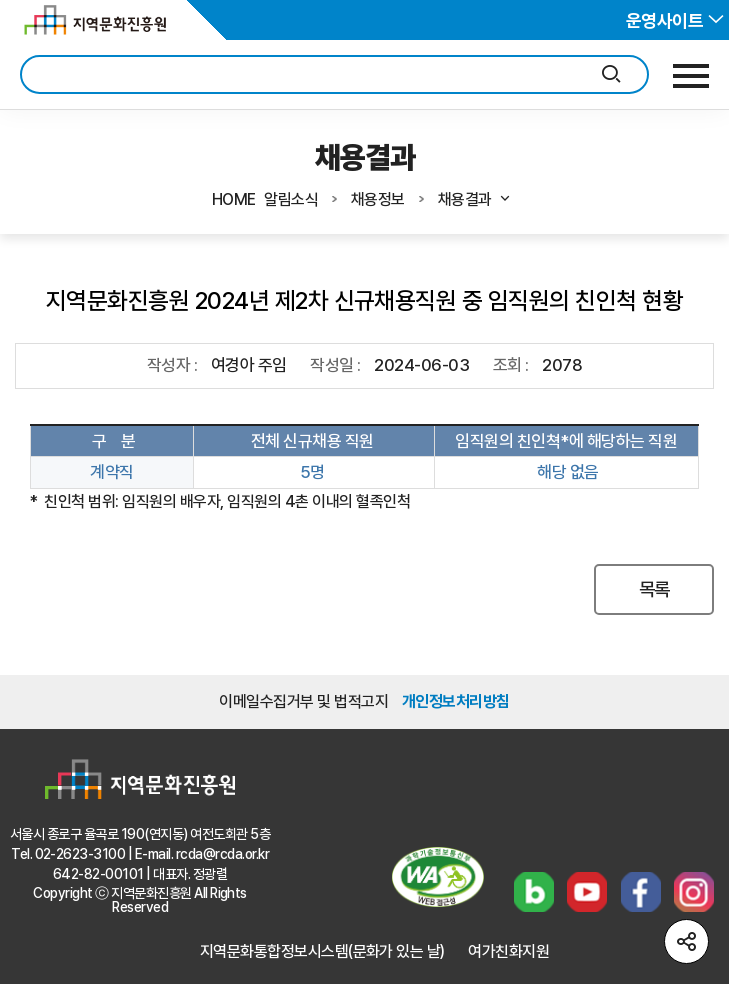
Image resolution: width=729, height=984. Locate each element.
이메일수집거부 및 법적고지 (303, 701)
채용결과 (475, 199)
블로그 (534, 892)
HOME (234, 199)
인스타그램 (694, 892)
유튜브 (587, 892)
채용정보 (378, 199)
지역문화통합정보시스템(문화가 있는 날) (322, 951)
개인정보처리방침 (456, 701)
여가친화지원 (508, 951)
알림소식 (291, 199)
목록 (654, 589)
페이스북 (641, 892)
